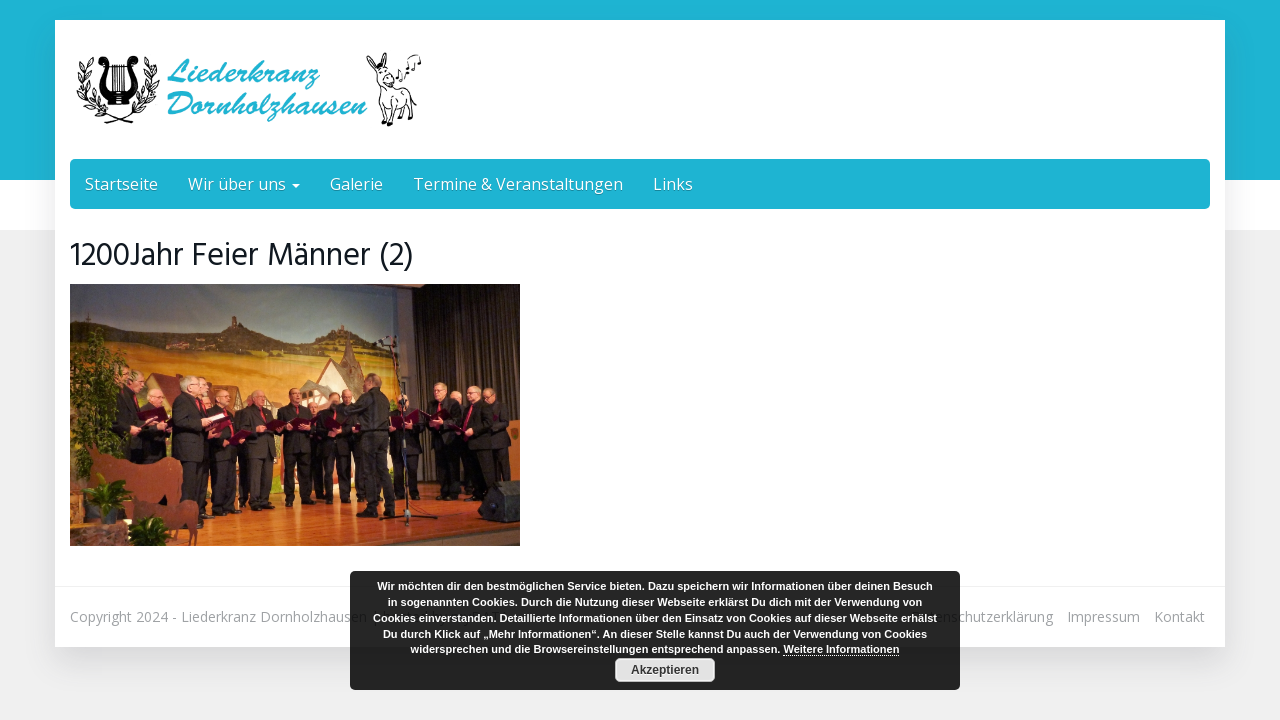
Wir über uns (244, 184)
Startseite (121, 184)
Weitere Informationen (841, 649)
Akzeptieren (665, 670)
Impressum (1103, 616)
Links (673, 184)
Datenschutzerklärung (982, 616)
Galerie (356, 184)
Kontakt (1179, 616)
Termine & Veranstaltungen (518, 184)
